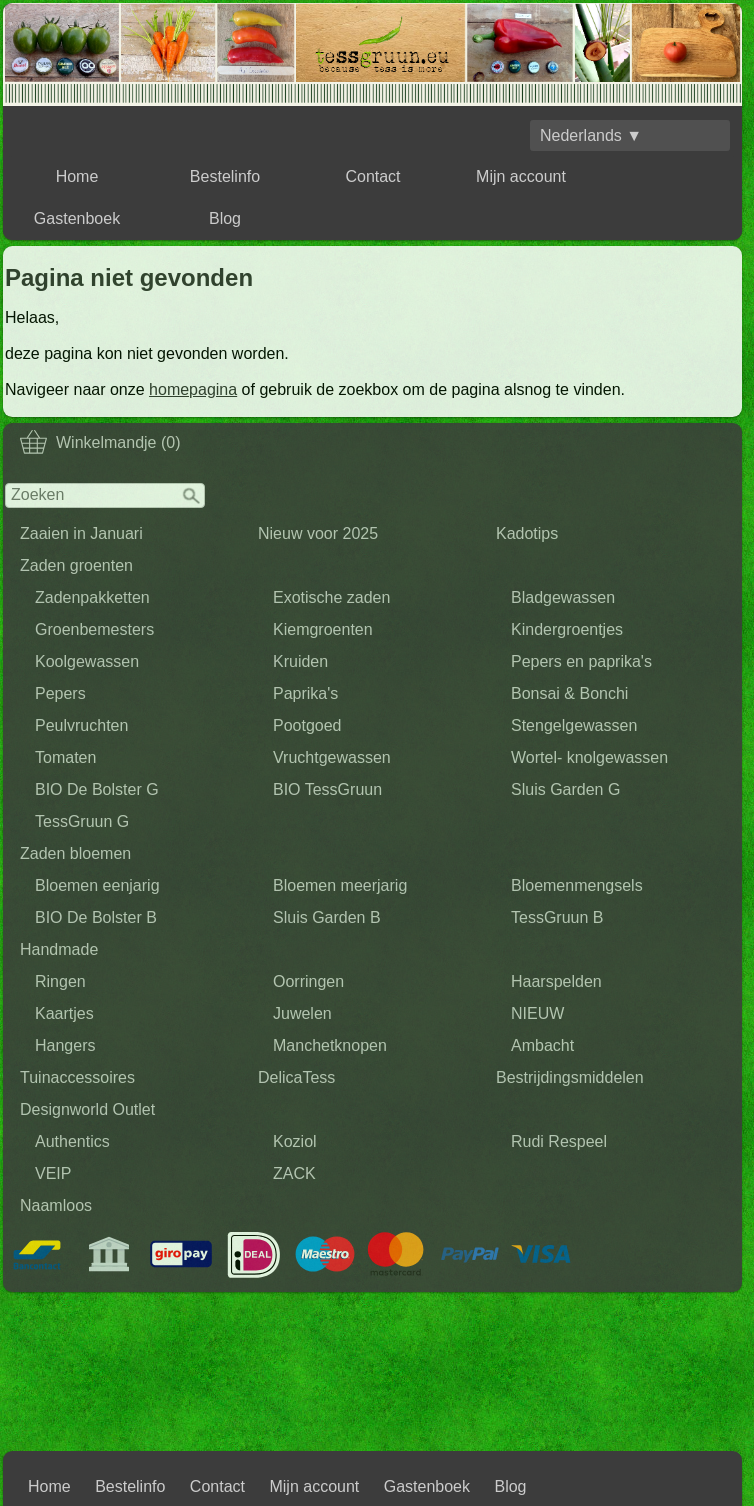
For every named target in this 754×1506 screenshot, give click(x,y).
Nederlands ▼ (591, 135)
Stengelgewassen (574, 725)
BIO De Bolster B (96, 917)
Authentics (72, 1141)
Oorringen (308, 981)
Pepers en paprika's (581, 661)
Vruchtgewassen (332, 757)
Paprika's (305, 693)
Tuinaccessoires (77, 1077)
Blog (225, 218)
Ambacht (542, 1045)
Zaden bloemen (75, 853)
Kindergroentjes (567, 629)
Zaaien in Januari (81, 533)
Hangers (65, 1045)
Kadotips (527, 533)
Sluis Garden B (327, 917)
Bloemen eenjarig (97, 885)
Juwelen (302, 1013)
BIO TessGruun (327, 789)
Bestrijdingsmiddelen (570, 1077)
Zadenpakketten (92, 597)
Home (77, 176)
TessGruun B (557, 917)
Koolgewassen (87, 661)
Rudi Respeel (559, 1141)
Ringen (60, 981)
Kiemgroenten (323, 629)
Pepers (60, 693)
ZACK (294, 1173)
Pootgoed (307, 725)
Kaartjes (64, 1013)
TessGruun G (82, 821)
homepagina (193, 389)
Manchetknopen (330, 1045)
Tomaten (65, 757)
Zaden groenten (76, 565)
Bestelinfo (225, 176)
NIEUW (537, 1013)
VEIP (53, 1173)
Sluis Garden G (565, 789)
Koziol (295, 1141)
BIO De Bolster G (97, 789)
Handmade (59, 949)
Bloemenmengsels (577, 885)
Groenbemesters (94, 629)
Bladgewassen (563, 597)
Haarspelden (556, 981)
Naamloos (56, 1205)
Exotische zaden (331, 597)
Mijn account (521, 176)
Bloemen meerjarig (340, 885)
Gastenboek (77, 218)
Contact (372, 176)
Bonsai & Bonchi (569, 693)
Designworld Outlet (87, 1109)
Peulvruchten (81, 725)
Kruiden (300, 661)
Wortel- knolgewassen (589, 757)
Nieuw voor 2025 (318, 533)
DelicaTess (296, 1077)
